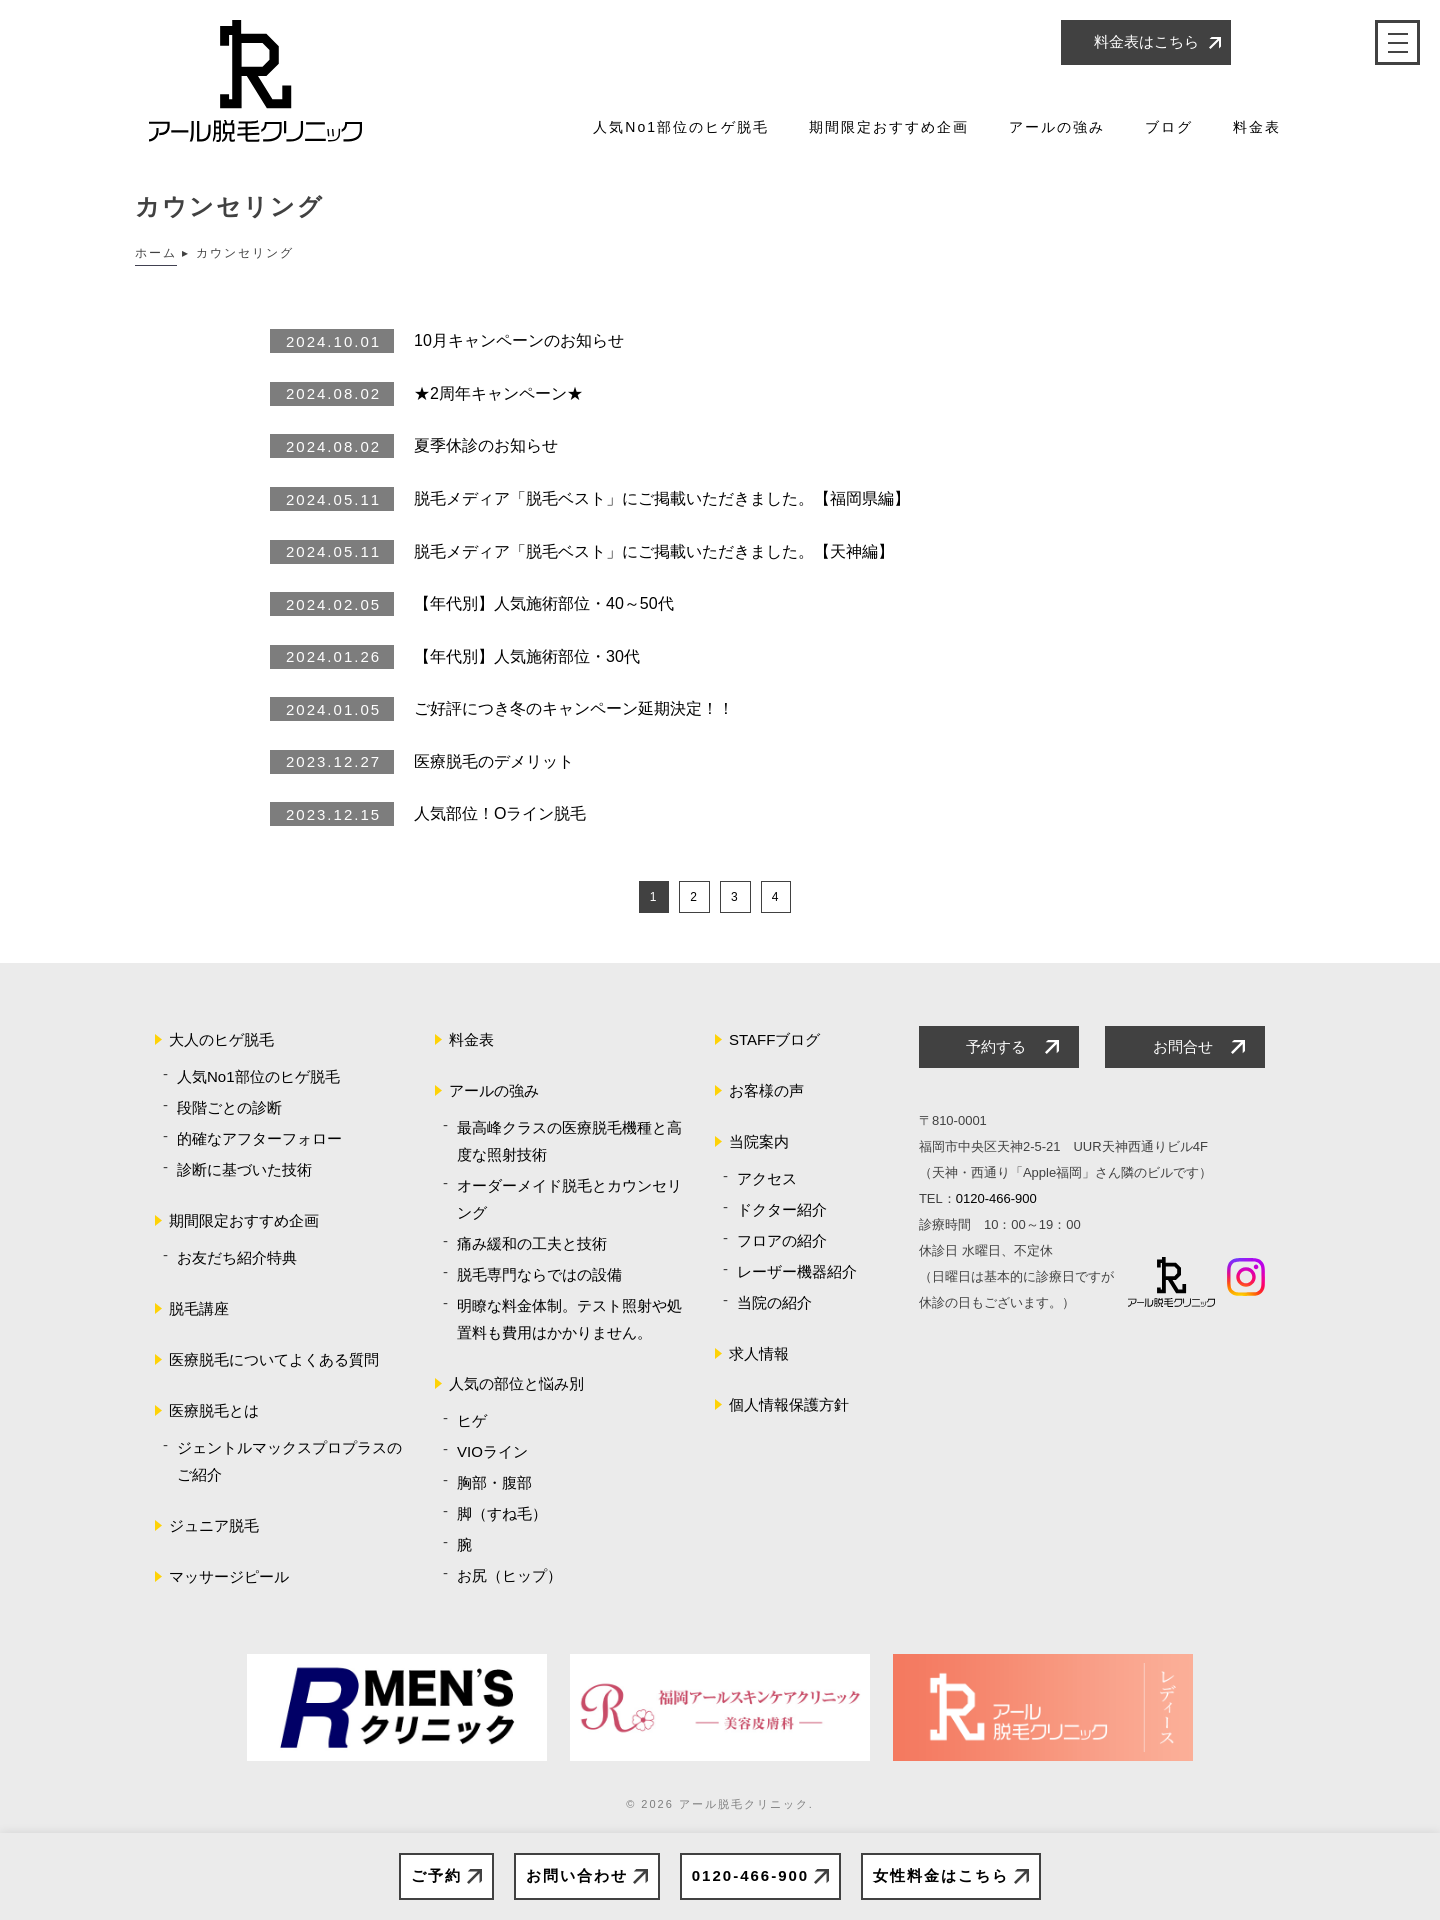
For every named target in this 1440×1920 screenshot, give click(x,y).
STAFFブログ (774, 1039)
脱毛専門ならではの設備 (539, 1274)
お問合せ (1183, 1046)
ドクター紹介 (782, 1209)
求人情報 (759, 1353)
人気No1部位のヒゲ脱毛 (681, 127)
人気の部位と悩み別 (516, 1383)
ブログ (1169, 127)
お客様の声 (766, 1090)
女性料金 (941, 1876)
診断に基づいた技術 (244, 1169)
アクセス (767, 1178)
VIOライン (492, 1451)
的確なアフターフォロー (259, 1138)
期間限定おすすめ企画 (889, 127)
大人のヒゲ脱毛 (221, 1039)
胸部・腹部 (494, 1482)
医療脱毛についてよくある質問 (274, 1359)
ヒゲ (472, 1420)
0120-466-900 (750, 1875)
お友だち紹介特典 (237, 1257)
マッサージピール (229, 1576)
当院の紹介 (774, 1302)
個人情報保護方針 (789, 1404)
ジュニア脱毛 (214, 1525)
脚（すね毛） (502, 1513)
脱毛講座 (199, 1308)
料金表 (1257, 127)
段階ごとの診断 (229, 1107)
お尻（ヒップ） (509, 1575)
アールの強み (1057, 127)
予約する (996, 1046)
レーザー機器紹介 (797, 1271)
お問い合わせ (577, 1875)
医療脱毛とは (214, 1410)
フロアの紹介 (782, 1240)
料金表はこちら (1146, 41)
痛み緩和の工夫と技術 (532, 1243)
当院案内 (759, 1141)
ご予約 (436, 1875)
